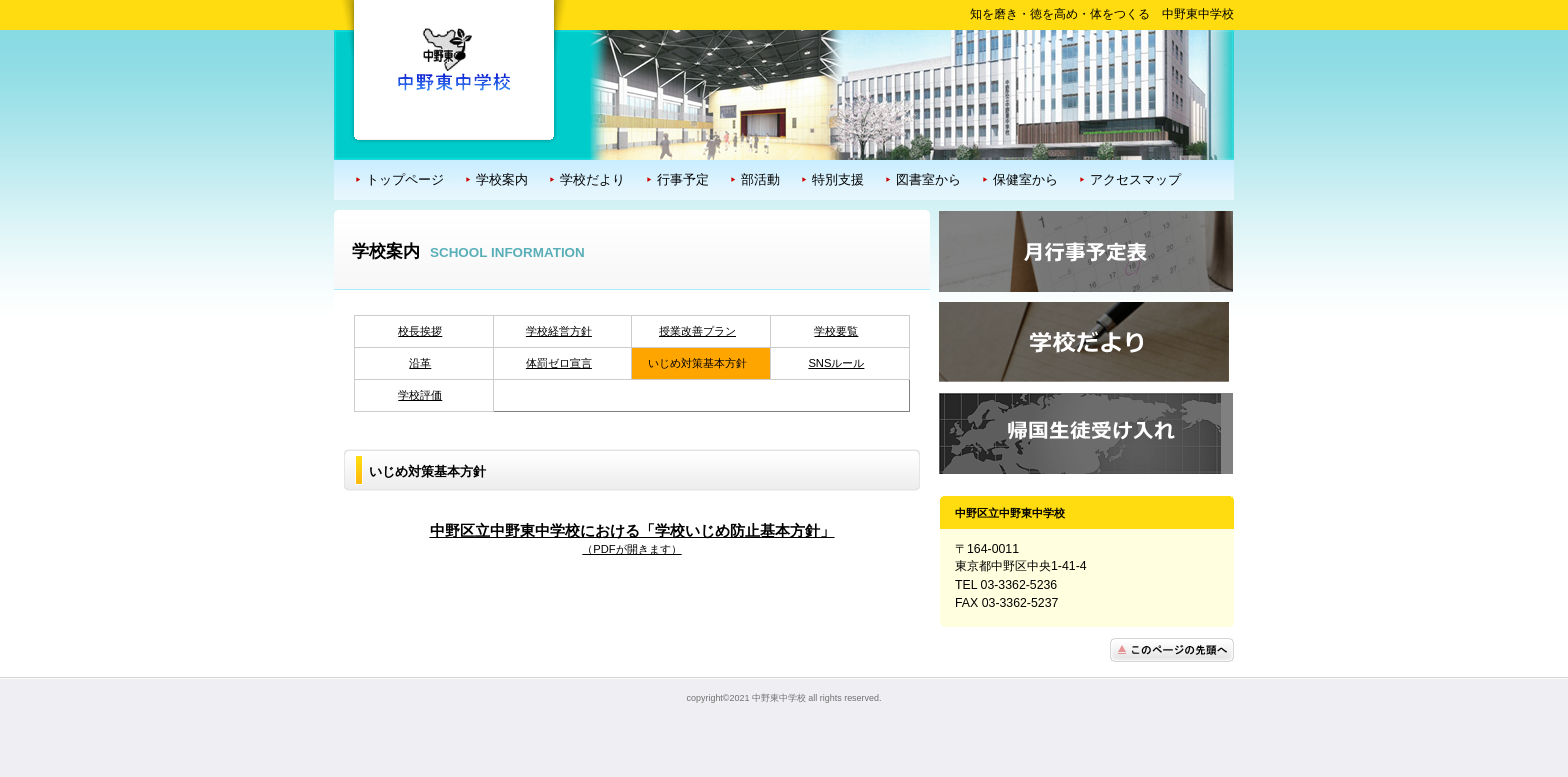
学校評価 (420, 395)
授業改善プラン (697, 331)
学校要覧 (836, 331)
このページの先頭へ (1172, 650)
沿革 (420, 363)
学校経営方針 (559, 331)
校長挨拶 (420, 331)
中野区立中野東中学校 (454, 59)
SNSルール (836, 363)
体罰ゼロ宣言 (559, 363)
